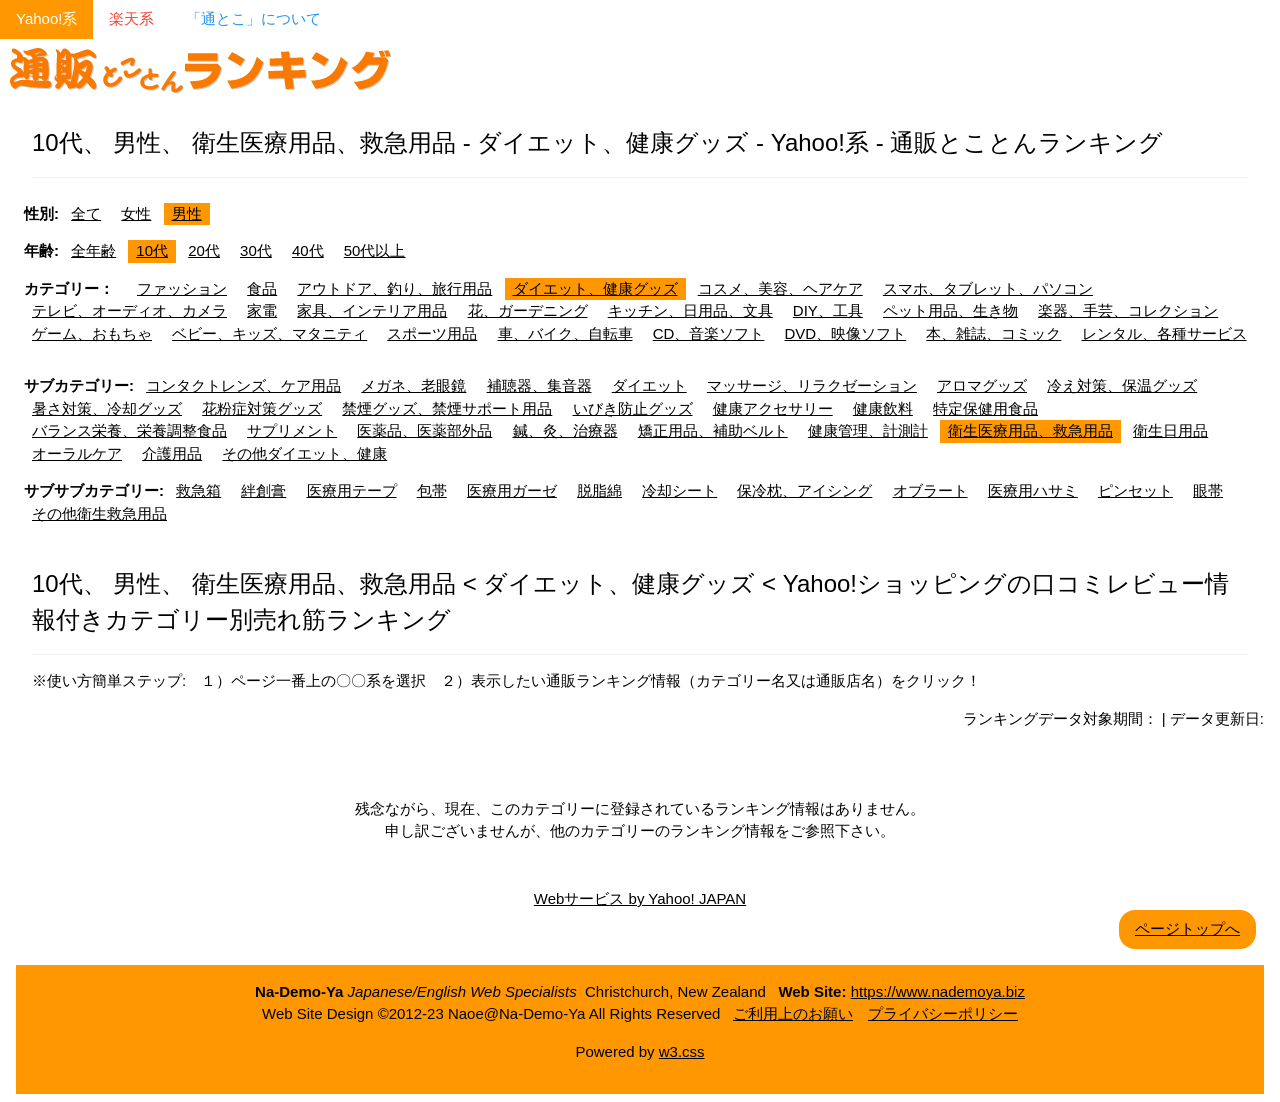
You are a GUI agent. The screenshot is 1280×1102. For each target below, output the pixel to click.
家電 (262, 310)
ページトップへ (1187, 928)
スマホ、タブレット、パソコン (988, 288)
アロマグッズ (982, 385)
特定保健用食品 (985, 408)
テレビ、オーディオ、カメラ (129, 310)
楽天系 (131, 18)
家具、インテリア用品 (372, 310)
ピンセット (1135, 490)
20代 (204, 250)
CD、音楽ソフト (709, 333)
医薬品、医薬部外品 (424, 430)
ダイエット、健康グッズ (595, 288)
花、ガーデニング (528, 310)
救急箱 (198, 490)
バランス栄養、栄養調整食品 (129, 430)
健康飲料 (883, 408)
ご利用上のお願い (793, 1013)
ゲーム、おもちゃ (92, 333)
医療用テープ (352, 490)
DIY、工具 (828, 310)
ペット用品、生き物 (950, 310)
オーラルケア (77, 453)
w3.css (682, 1051)
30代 (256, 250)
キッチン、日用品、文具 (690, 310)
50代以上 (375, 250)
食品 (262, 288)
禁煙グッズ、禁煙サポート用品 (447, 408)
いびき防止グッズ (633, 408)
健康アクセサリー (773, 408)
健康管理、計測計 (868, 430)
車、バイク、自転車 (565, 333)
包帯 (432, 490)
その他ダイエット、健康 (304, 453)
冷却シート (679, 490)
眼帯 (1208, 490)
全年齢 (93, 250)
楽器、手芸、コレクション (1128, 310)
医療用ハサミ (1033, 490)
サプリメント (292, 430)
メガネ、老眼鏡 (413, 385)
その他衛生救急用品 (99, 513)
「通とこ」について (253, 18)
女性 (136, 213)
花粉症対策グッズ (262, 408)
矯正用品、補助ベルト (713, 430)
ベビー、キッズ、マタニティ (269, 333)
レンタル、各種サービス (1164, 333)
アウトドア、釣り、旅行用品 (394, 288)
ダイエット (649, 385)
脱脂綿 (599, 490)
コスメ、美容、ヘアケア (780, 288)
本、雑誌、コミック (993, 333)
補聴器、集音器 (539, 385)
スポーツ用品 (432, 333)
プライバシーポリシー (943, 1013)
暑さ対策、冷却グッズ (107, 408)
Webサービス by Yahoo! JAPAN (640, 898)
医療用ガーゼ (512, 490)
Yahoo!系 (46, 18)
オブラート (930, 490)
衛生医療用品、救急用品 (1030, 430)
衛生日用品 (1170, 430)
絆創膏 (263, 490)
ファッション (182, 288)
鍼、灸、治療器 (565, 430)
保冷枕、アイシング (804, 490)
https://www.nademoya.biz (938, 991)
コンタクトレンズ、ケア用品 (243, 385)
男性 (187, 213)
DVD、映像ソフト (846, 333)
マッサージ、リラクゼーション (812, 385)
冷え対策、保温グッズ (1122, 385)
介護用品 (172, 453)
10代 (152, 250)
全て (86, 213)
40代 (308, 250)
